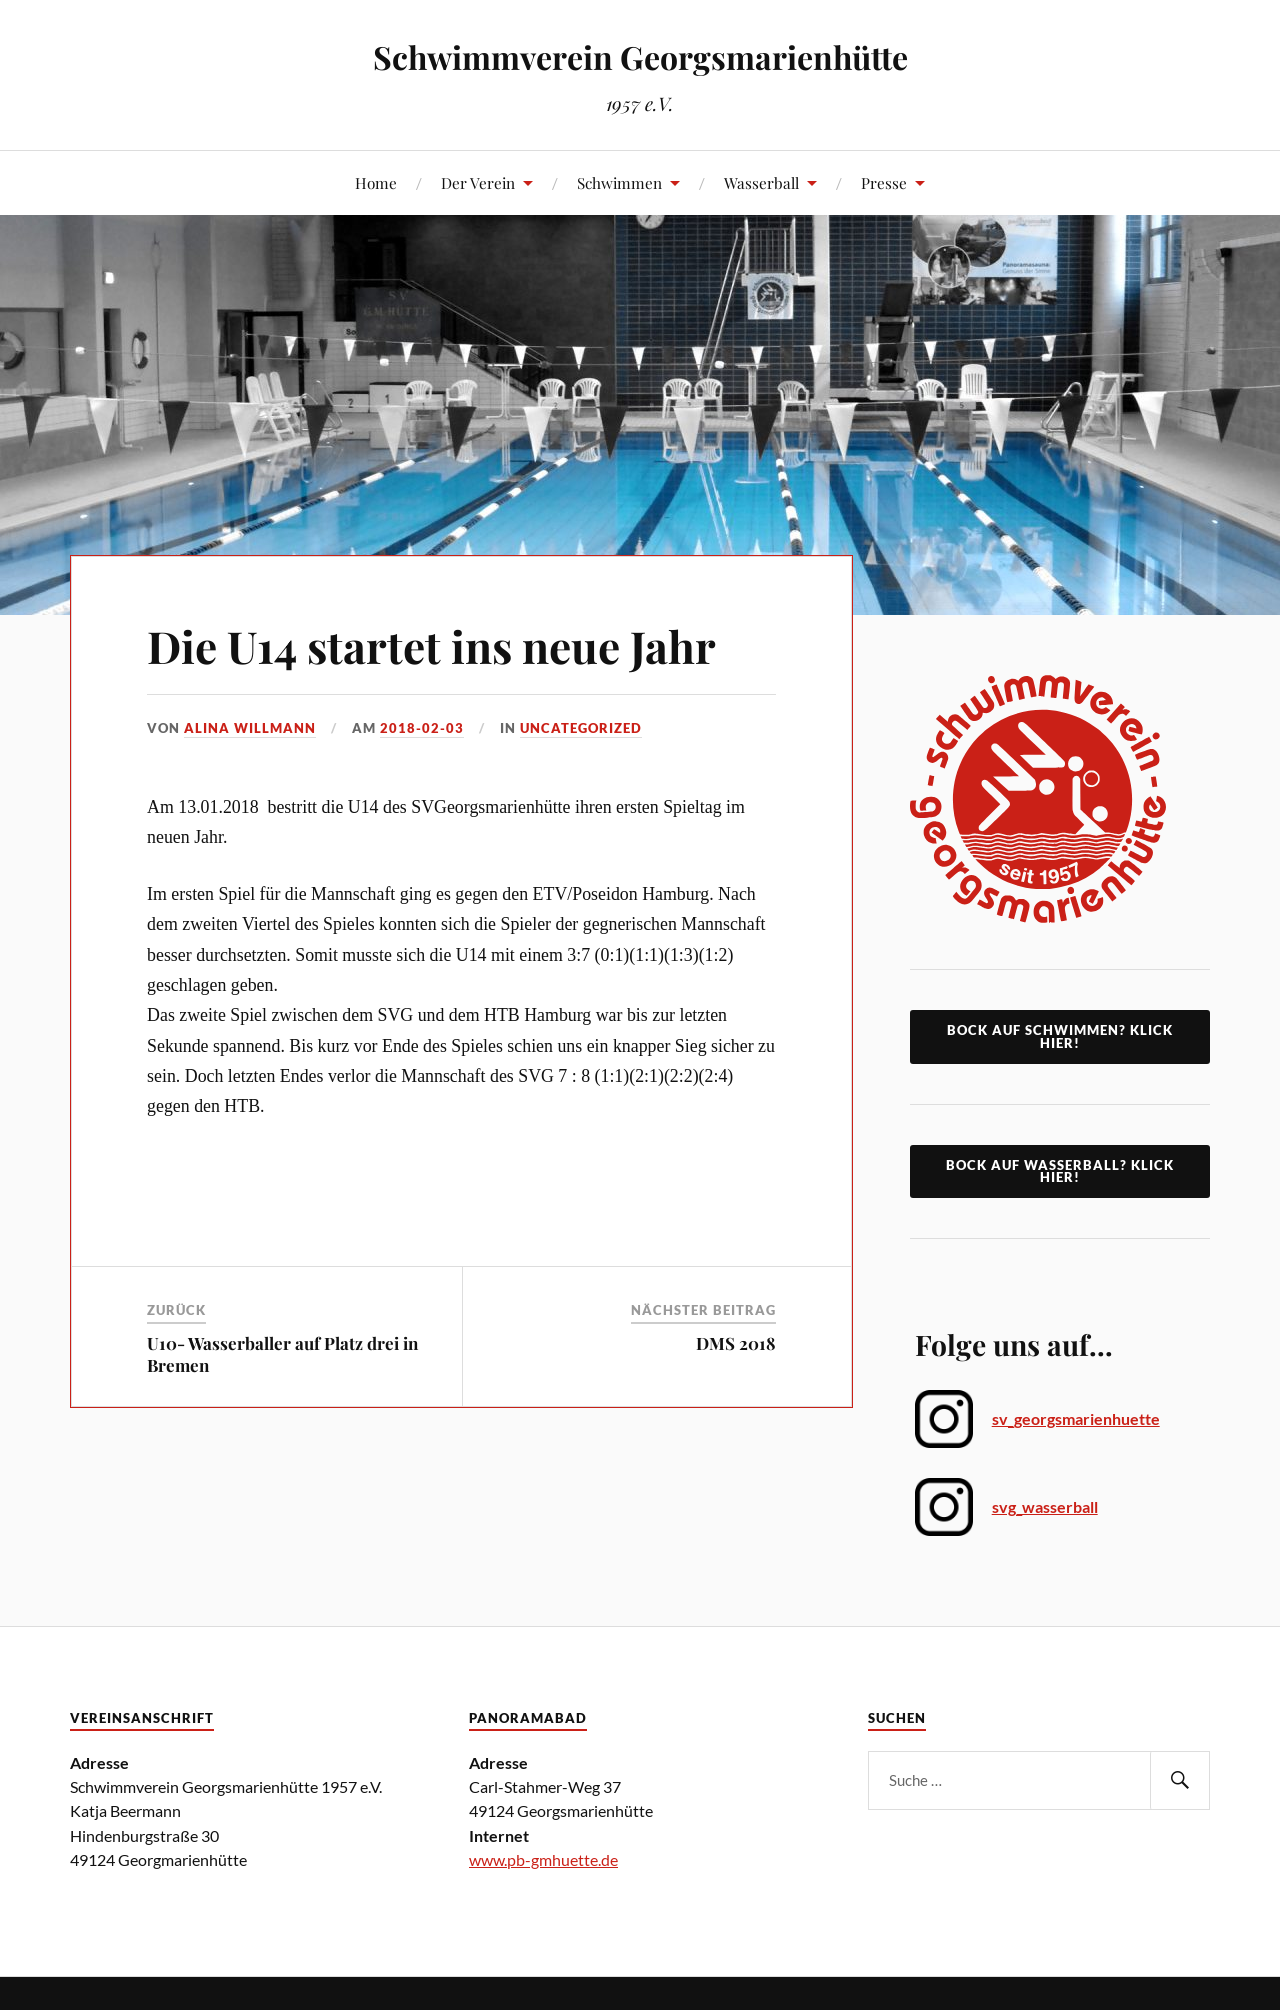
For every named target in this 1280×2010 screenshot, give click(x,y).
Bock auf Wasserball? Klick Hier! (1060, 1171)
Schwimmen (619, 182)
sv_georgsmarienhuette (1076, 1418)
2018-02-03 (422, 728)
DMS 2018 (736, 1343)
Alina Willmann (250, 728)
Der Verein (478, 182)
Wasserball (761, 182)
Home (376, 182)
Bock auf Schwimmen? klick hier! (1060, 1036)
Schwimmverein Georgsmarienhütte (640, 56)
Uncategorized (581, 728)
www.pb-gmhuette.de (543, 1859)
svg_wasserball (1045, 1506)
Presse (884, 182)
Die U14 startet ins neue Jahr (431, 645)
